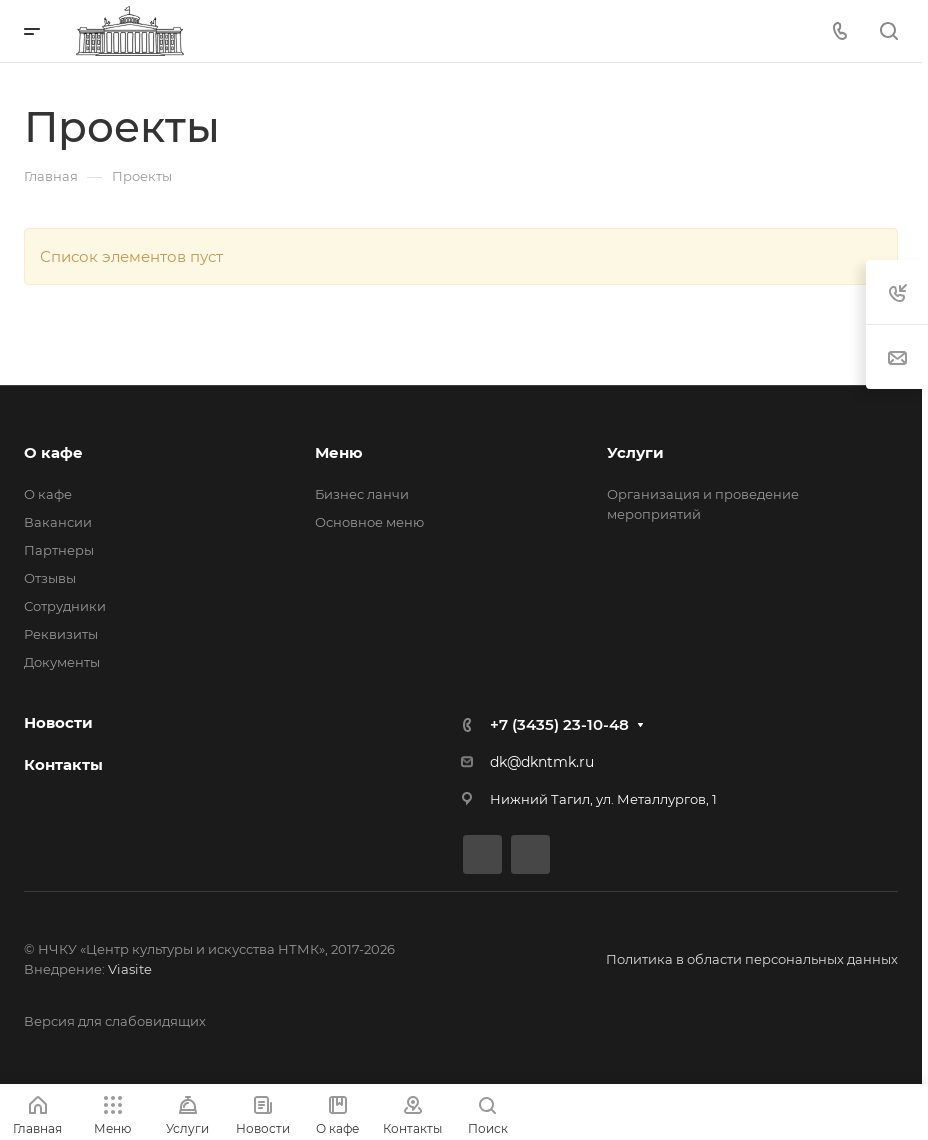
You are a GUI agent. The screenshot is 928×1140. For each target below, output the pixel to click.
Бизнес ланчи (362, 494)
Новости (58, 722)
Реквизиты (61, 634)
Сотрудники (65, 606)
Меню (339, 452)
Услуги (635, 452)
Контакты (63, 764)
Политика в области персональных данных (752, 959)
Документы (62, 662)
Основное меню (369, 522)
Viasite (130, 969)
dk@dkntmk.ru (542, 762)
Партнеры (59, 550)
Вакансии (58, 522)
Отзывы (50, 578)
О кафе (53, 452)
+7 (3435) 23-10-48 (559, 724)
